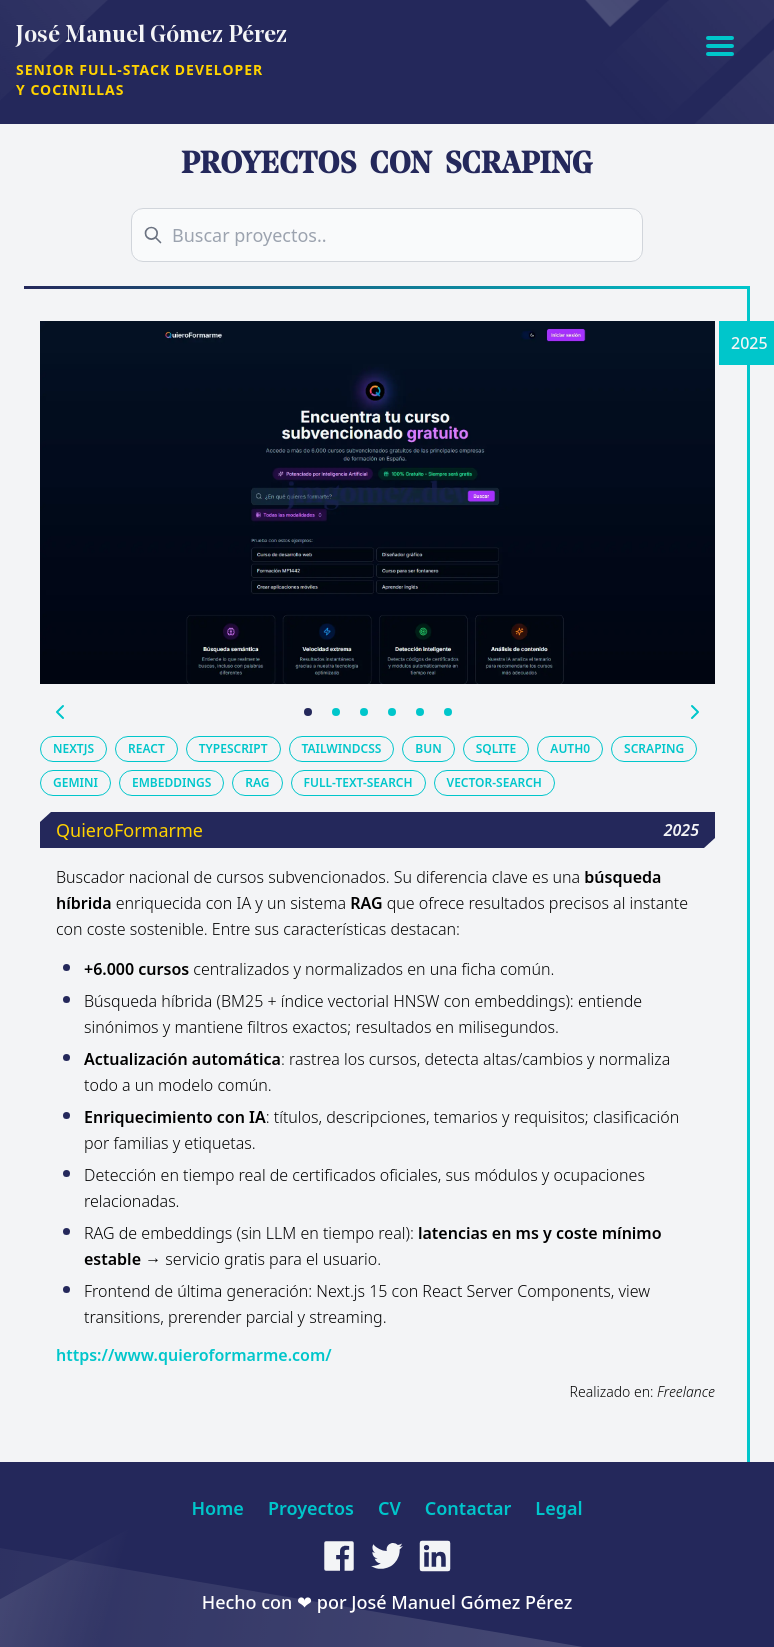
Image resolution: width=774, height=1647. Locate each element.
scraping (654, 748)
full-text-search (358, 782)
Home (217, 1508)
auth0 (570, 748)
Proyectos (311, 1508)
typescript (233, 748)
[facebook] (339, 1556)
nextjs (73, 748)
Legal (558, 1508)
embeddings (171, 782)
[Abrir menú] (720, 44)
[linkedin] (435, 1556)
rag (257, 782)
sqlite (496, 748)
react (146, 748)
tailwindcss (342, 748)
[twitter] (387, 1556)
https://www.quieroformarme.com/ (194, 1355)
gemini (75, 782)
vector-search (494, 782)
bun (428, 748)
